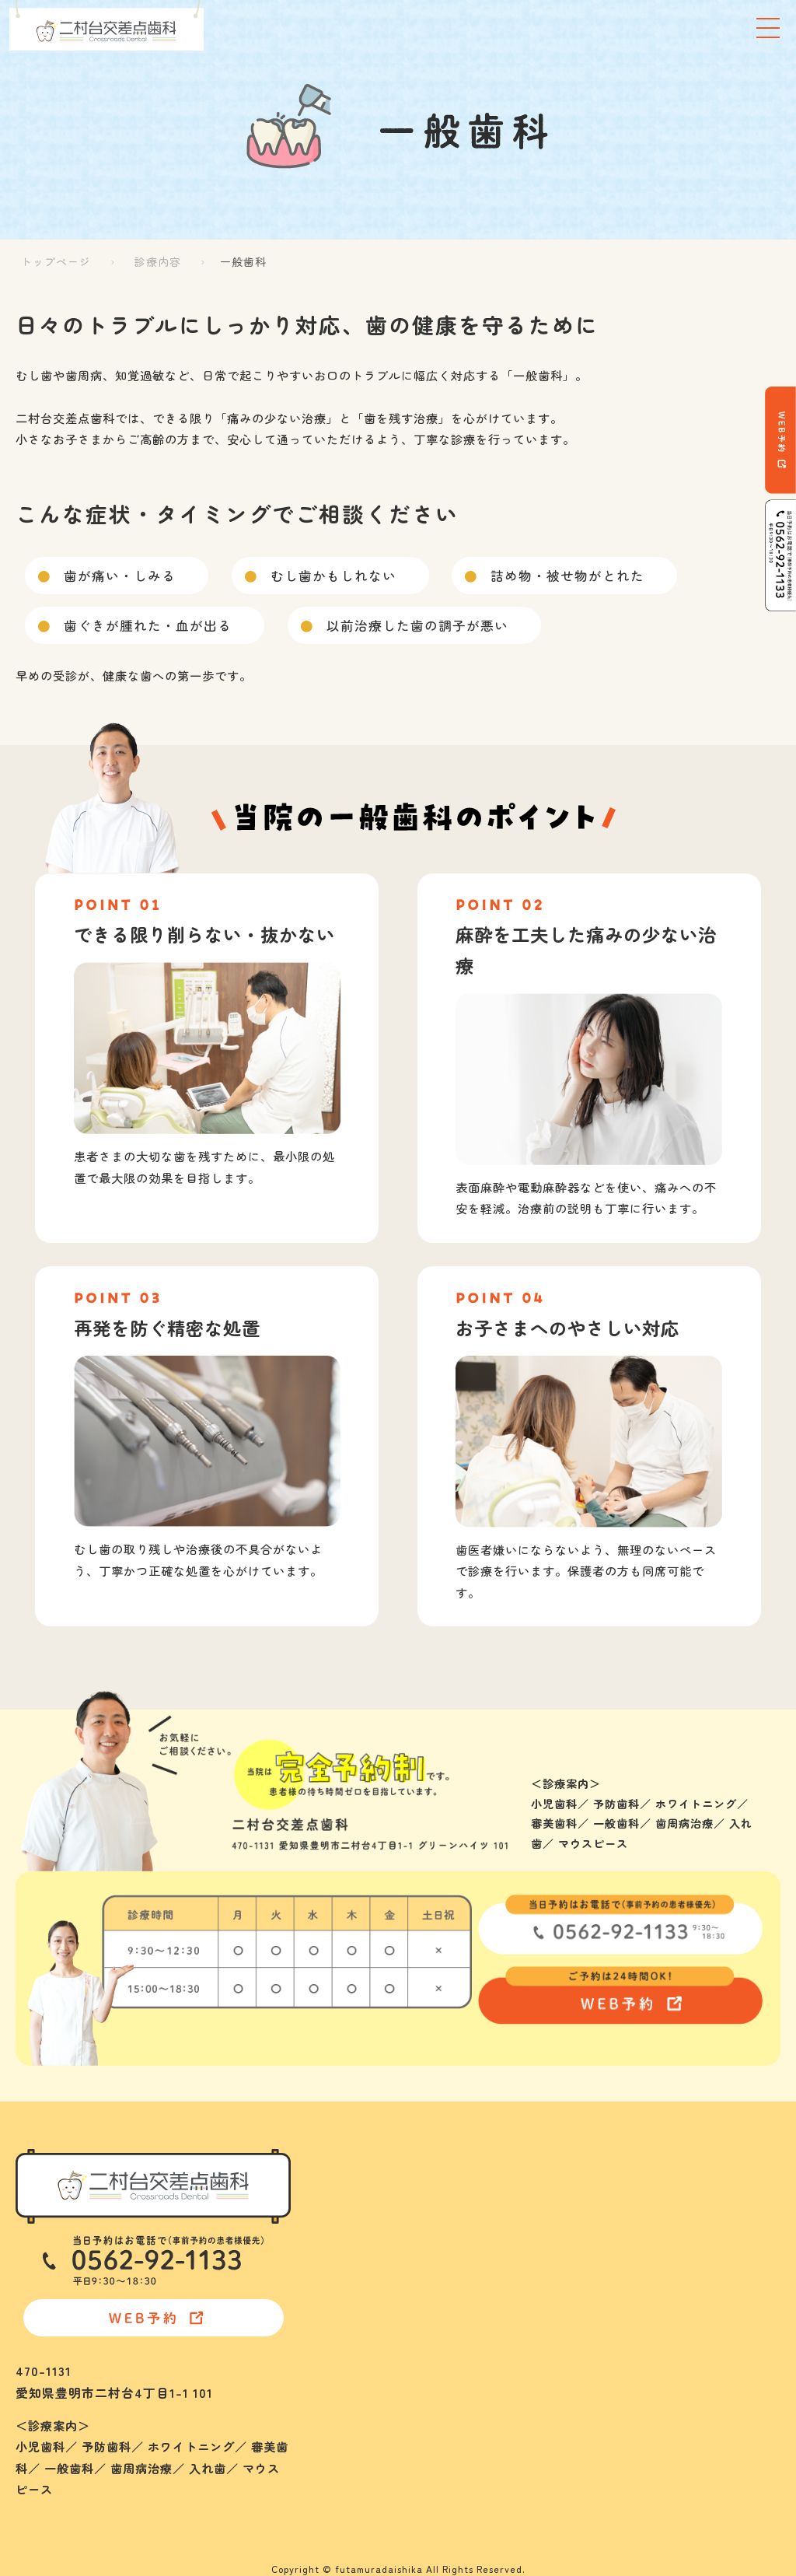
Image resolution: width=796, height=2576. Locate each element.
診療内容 (157, 261)
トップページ (56, 261)
